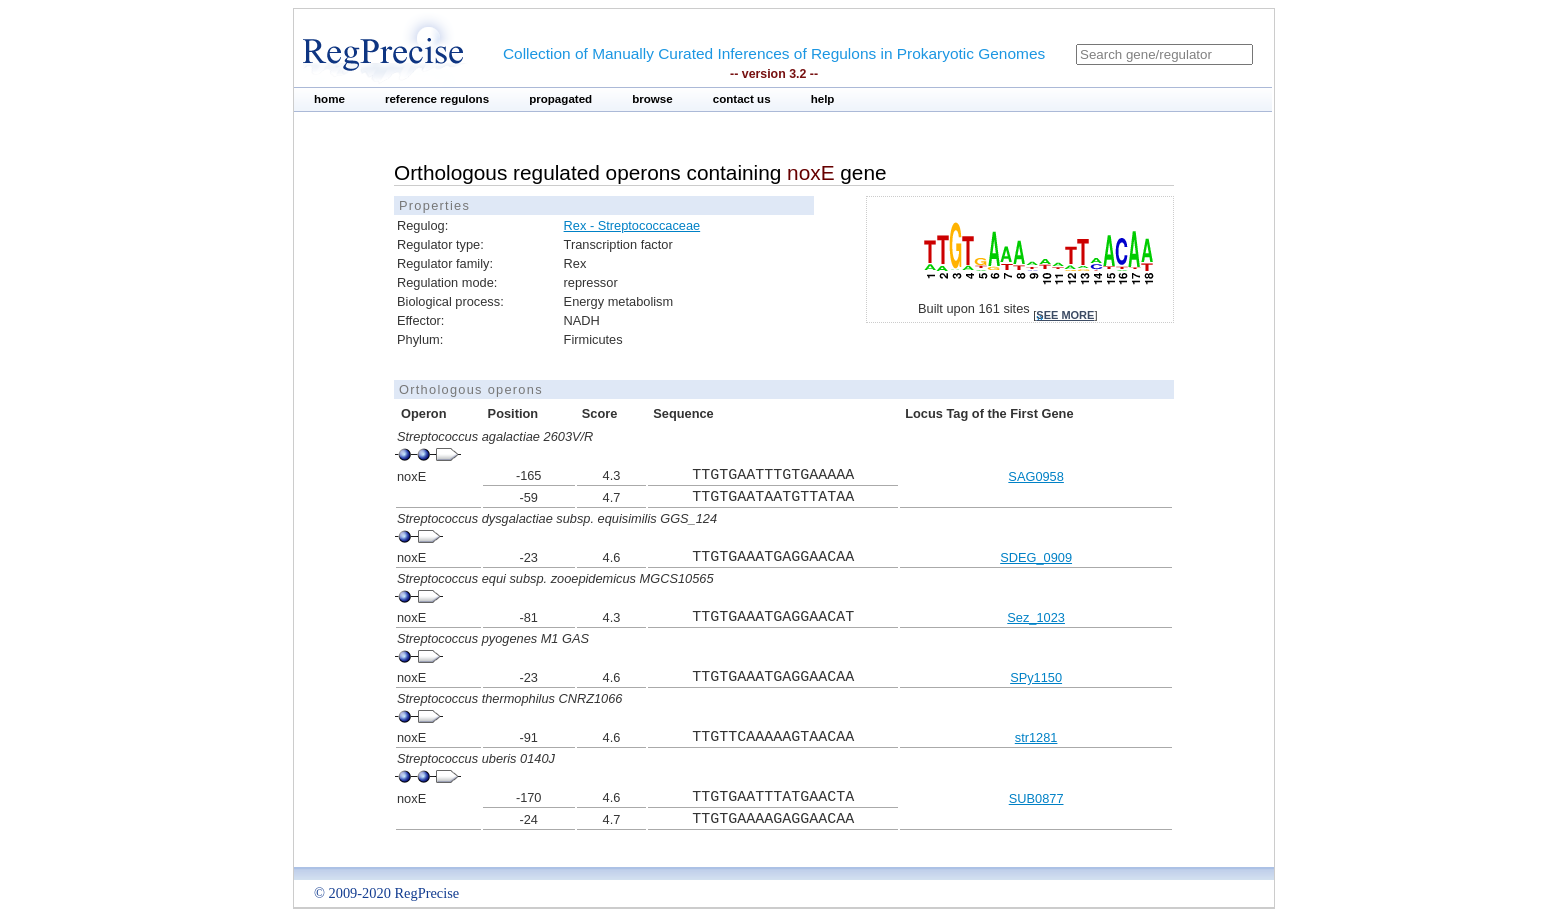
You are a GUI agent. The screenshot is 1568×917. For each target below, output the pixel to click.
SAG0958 (1036, 476)
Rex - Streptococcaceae (632, 225)
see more (1065, 315)
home (329, 99)
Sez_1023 (1036, 617)
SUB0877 (1036, 798)
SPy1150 (1036, 677)
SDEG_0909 (1036, 557)
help (823, 99)
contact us (742, 99)
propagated (560, 99)
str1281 (1036, 737)
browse (652, 99)
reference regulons (437, 99)
